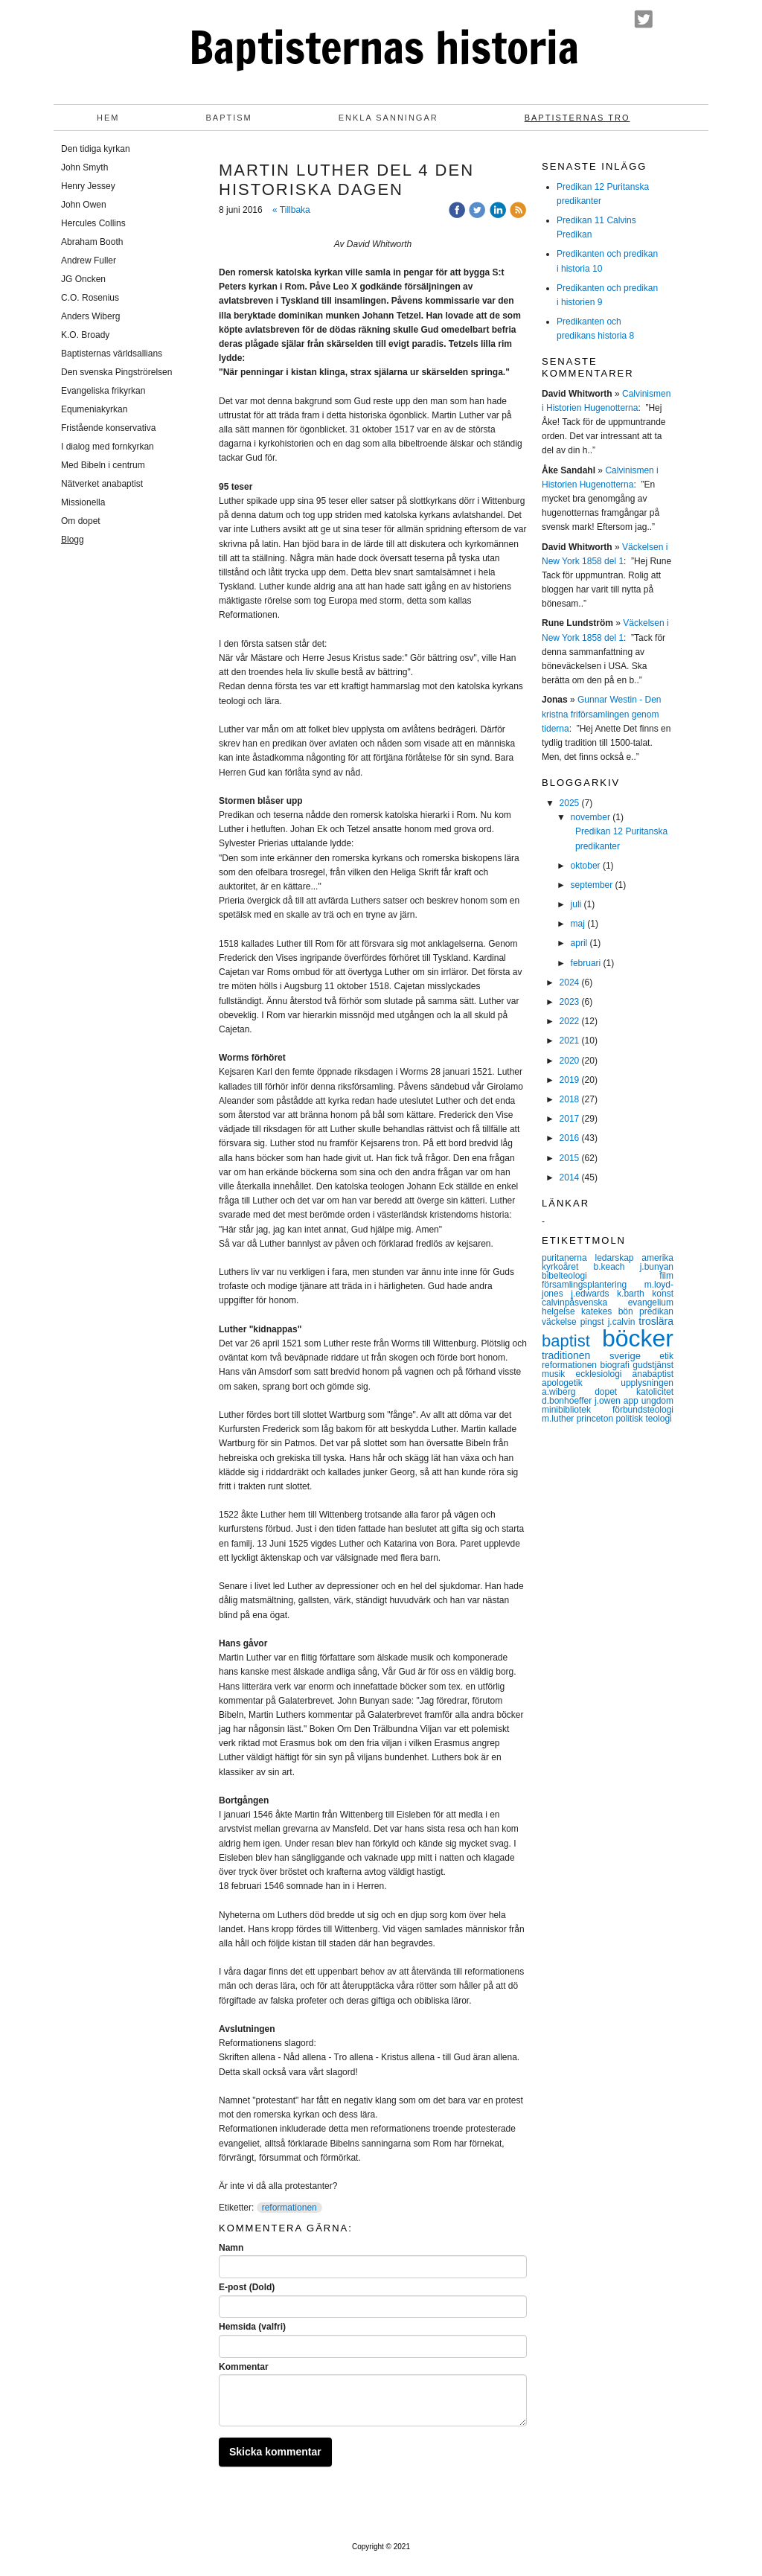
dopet (615, 1392)
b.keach (616, 1267)
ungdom (657, 1401)
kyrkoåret (567, 1267)
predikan (656, 1311)
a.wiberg (568, 1392)
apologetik (581, 1383)
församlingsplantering (593, 1284)
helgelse (561, 1311)
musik (558, 1374)
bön (628, 1311)
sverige (634, 1355)
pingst (594, 1322)
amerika (657, 1258)
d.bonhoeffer (568, 1401)
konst (662, 1293)
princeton (596, 1418)
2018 (570, 1099)
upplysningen (647, 1383)
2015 (570, 1158)
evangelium (650, 1302)
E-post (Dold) (247, 2287)
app (632, 1401)
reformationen (289, 2207)
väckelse (561, 1322)
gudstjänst (653, 1365)
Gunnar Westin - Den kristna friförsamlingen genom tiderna (602, 713)
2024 (570, 982)
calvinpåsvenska (585, 1302)
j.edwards (594, 1293)
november (590, 817)
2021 (570, 1040)
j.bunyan (656, 1267)
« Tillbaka (291, 210)
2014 (570, 1177)
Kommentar (244, 2367)
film (666, 1276)
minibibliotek (577, 1409)
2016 (570, 1138)
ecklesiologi (603, 1374)
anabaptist (653, 1374)
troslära (655, 1321)
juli (576, 904)
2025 (570, 803)
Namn (231, 2248)
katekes (599, 1311)
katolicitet (654, 1392)
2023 (570, 1002)
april (579, 943)
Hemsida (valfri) (252, 2326)
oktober (586, 865)
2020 (570, 1060)
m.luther (559, 1418)
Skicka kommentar (275, 2452)
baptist (572, 1341)
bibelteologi (600, 1276)
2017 (570, 1118)
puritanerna (568, 1258)
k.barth (634, 1293)
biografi (616, 1365)
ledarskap (618, 1258)
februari (586, 963)
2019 (570, 1080)
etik (666, 1356)
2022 (570, 1021)
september (592, 885)
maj (578, 923)
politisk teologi (643, 1418)
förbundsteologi (642, 1409)
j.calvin (623, 1322)
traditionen (575, 1355)
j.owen (609, 1401)
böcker (637, 1338)
